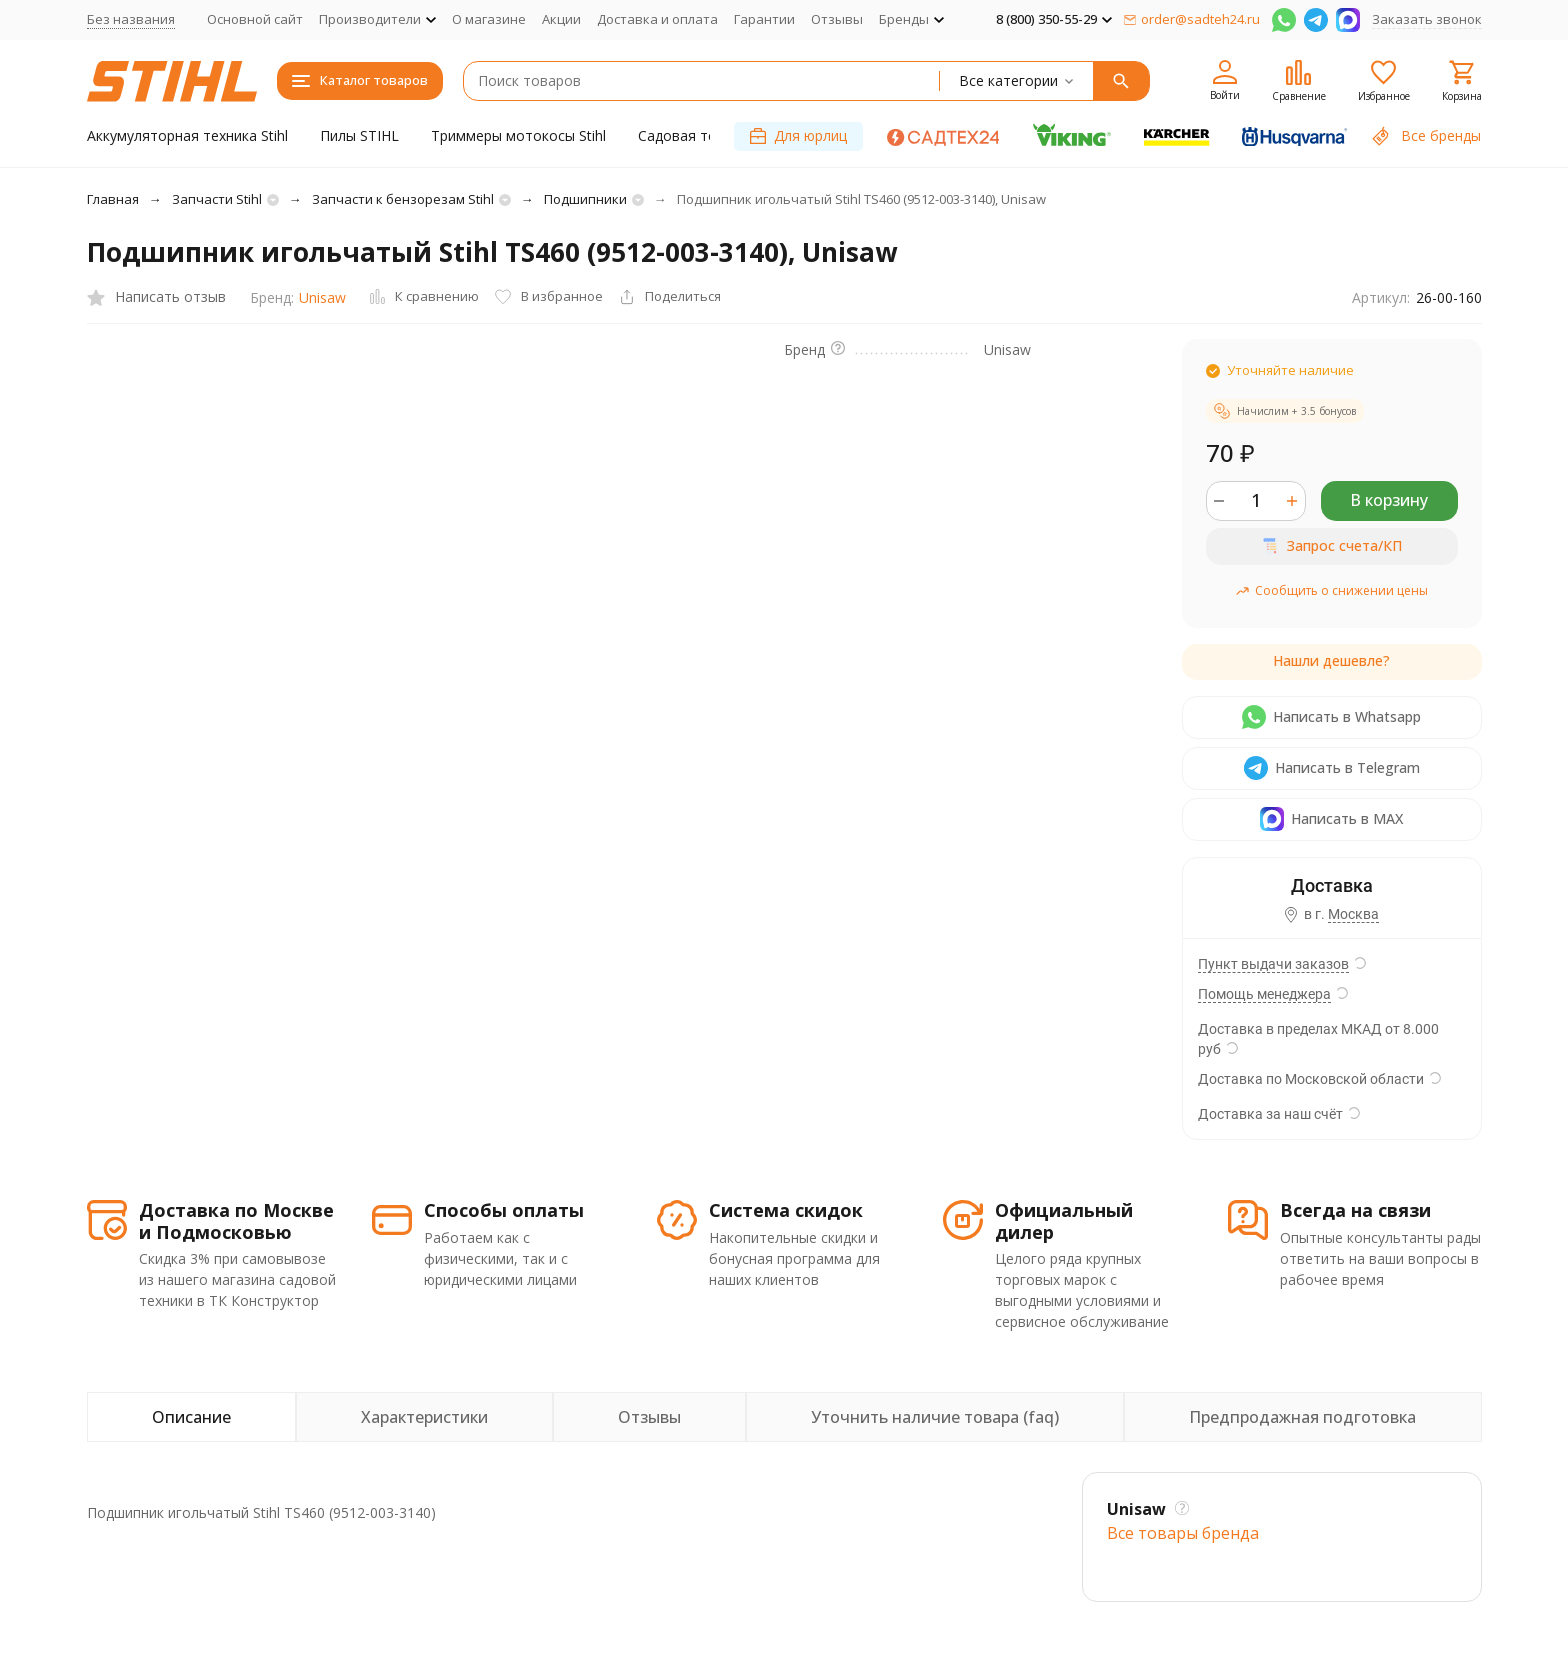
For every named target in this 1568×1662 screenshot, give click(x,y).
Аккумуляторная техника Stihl (187, 135)
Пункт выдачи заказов (1273, 964)
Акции (561, 19)
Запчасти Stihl (217, 199)
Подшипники (585, 199)
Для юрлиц (798, 135)
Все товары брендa (1183, 1533)
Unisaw (322, 297)
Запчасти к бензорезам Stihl (403, 199)
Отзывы (837, 19)
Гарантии (764, 19)
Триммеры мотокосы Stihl (518, 135)
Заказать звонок (1427, 19)
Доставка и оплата (657, 19)
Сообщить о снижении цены (1331, 590)
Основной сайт (255, 19)
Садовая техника (696, 135)
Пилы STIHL (359, 135)
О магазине (489, 19)
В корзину (1389, 500)
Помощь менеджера (1264, 994)
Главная (113, 199)
